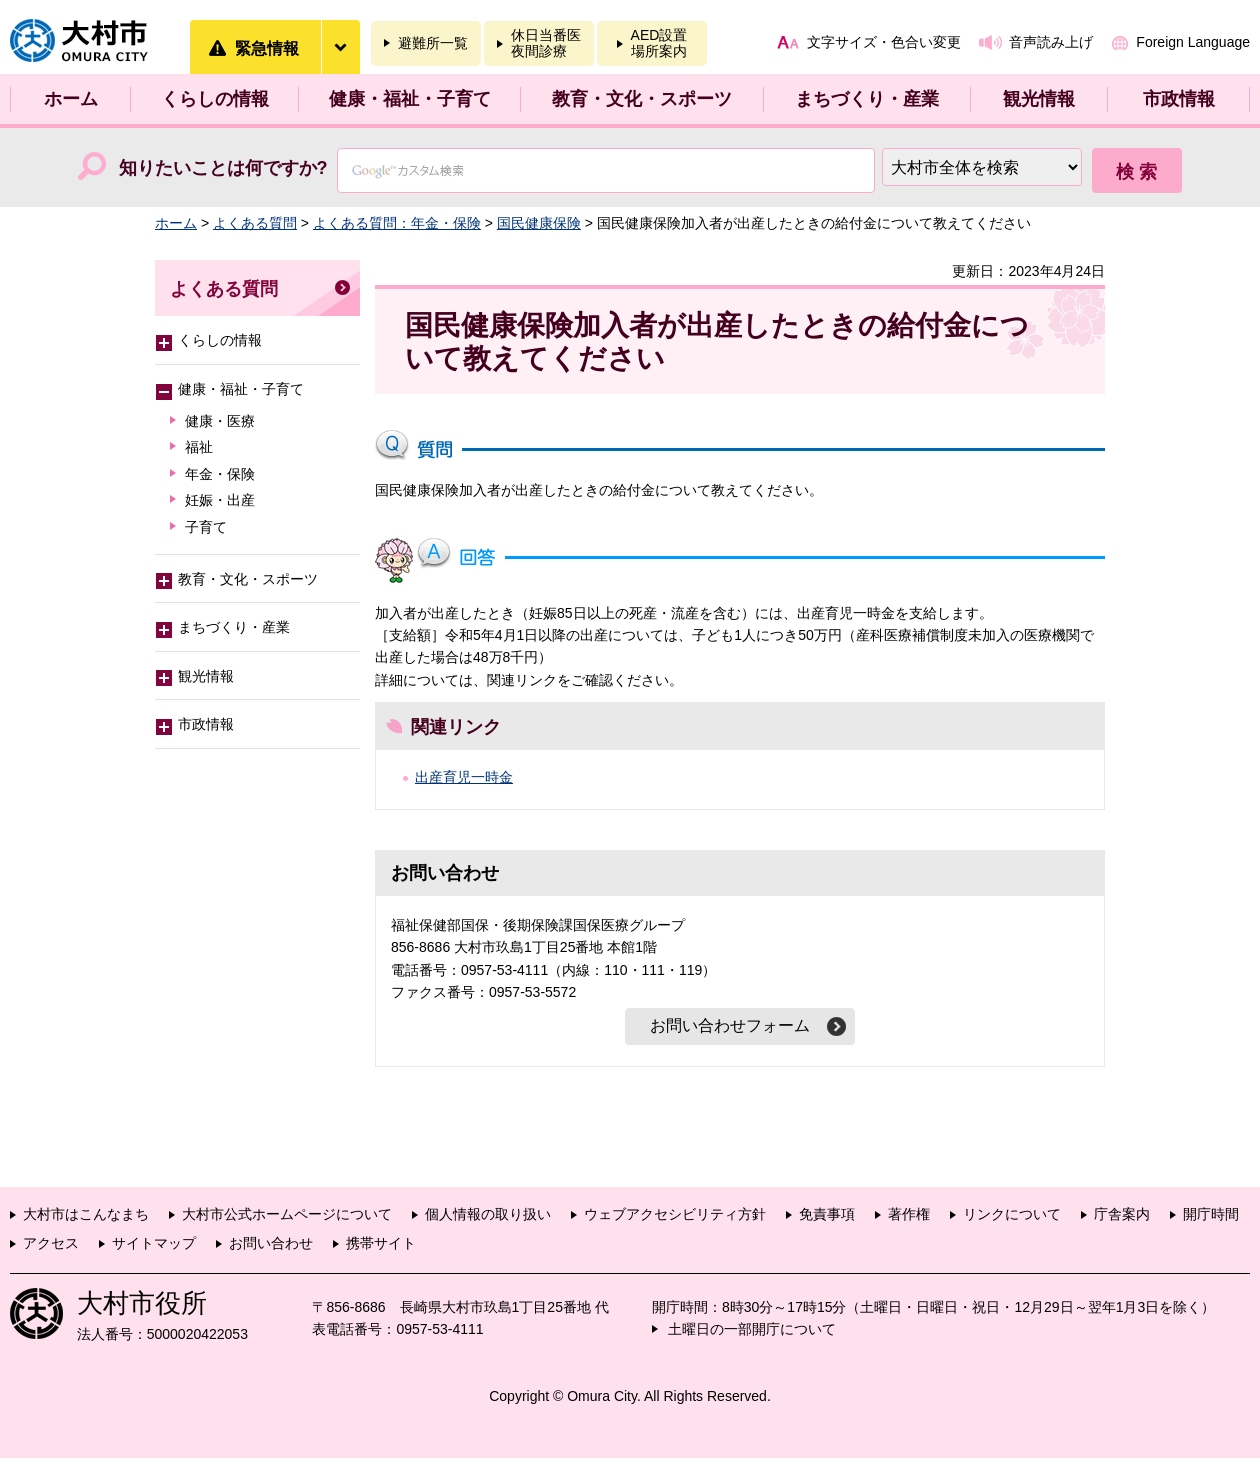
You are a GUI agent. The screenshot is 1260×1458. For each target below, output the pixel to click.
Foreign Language (1193, 42)
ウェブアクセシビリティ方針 (675, 1214)
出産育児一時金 (464, 777)
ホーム (71, 99)
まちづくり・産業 (867, 99)
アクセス (51, 1243)
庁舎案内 (1122, 1214)
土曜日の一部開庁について (752, 1329)
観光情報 (1039, 99)
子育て (206, 527)
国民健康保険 (539, 223)
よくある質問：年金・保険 (397, 223)
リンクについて (1012, 1214)
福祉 (199, 447)
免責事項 (827, 1214)
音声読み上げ (1051, 42)
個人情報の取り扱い (488, 1214)
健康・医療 (220, 421)
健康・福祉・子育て (410, 99)
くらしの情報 (215, 99)
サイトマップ (154, 1243)
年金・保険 (220, 474)
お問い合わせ (271, 1243)
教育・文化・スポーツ (642, 99)
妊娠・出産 (220, 500)
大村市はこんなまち (86, 1214)
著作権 (909, 1214)
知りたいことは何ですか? (223, 168)
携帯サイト (381, 1243)
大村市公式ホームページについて (287, 1214)
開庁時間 (1211, 1214)
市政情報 (1179, 99)
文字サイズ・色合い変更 (884, 42)
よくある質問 (255, 223)
